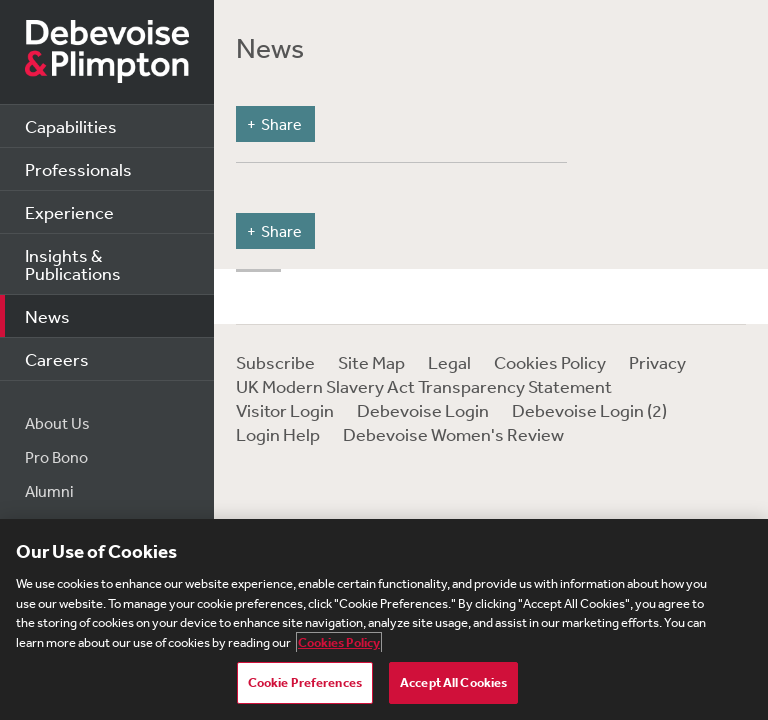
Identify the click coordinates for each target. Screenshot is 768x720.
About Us (57, 423)
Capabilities (71, 126)
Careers (57, 359)
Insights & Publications (73, 264)
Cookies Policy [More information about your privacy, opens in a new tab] (339, 642)
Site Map (371, 362)
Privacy (657, 362)
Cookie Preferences (305, 682)
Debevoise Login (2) (589, 410)
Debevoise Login (423, 410)
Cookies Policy (550, 362)
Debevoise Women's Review (453, 434)
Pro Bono (56, 457)
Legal (449, 362)
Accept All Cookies (453, 682)
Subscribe (275, 362)
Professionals (78, 169)
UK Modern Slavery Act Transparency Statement (424, 386)
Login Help (278, 434)
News (47, 316)
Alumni (49, 491)
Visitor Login (285, 410)
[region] (384, 619)
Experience (69, 212)
